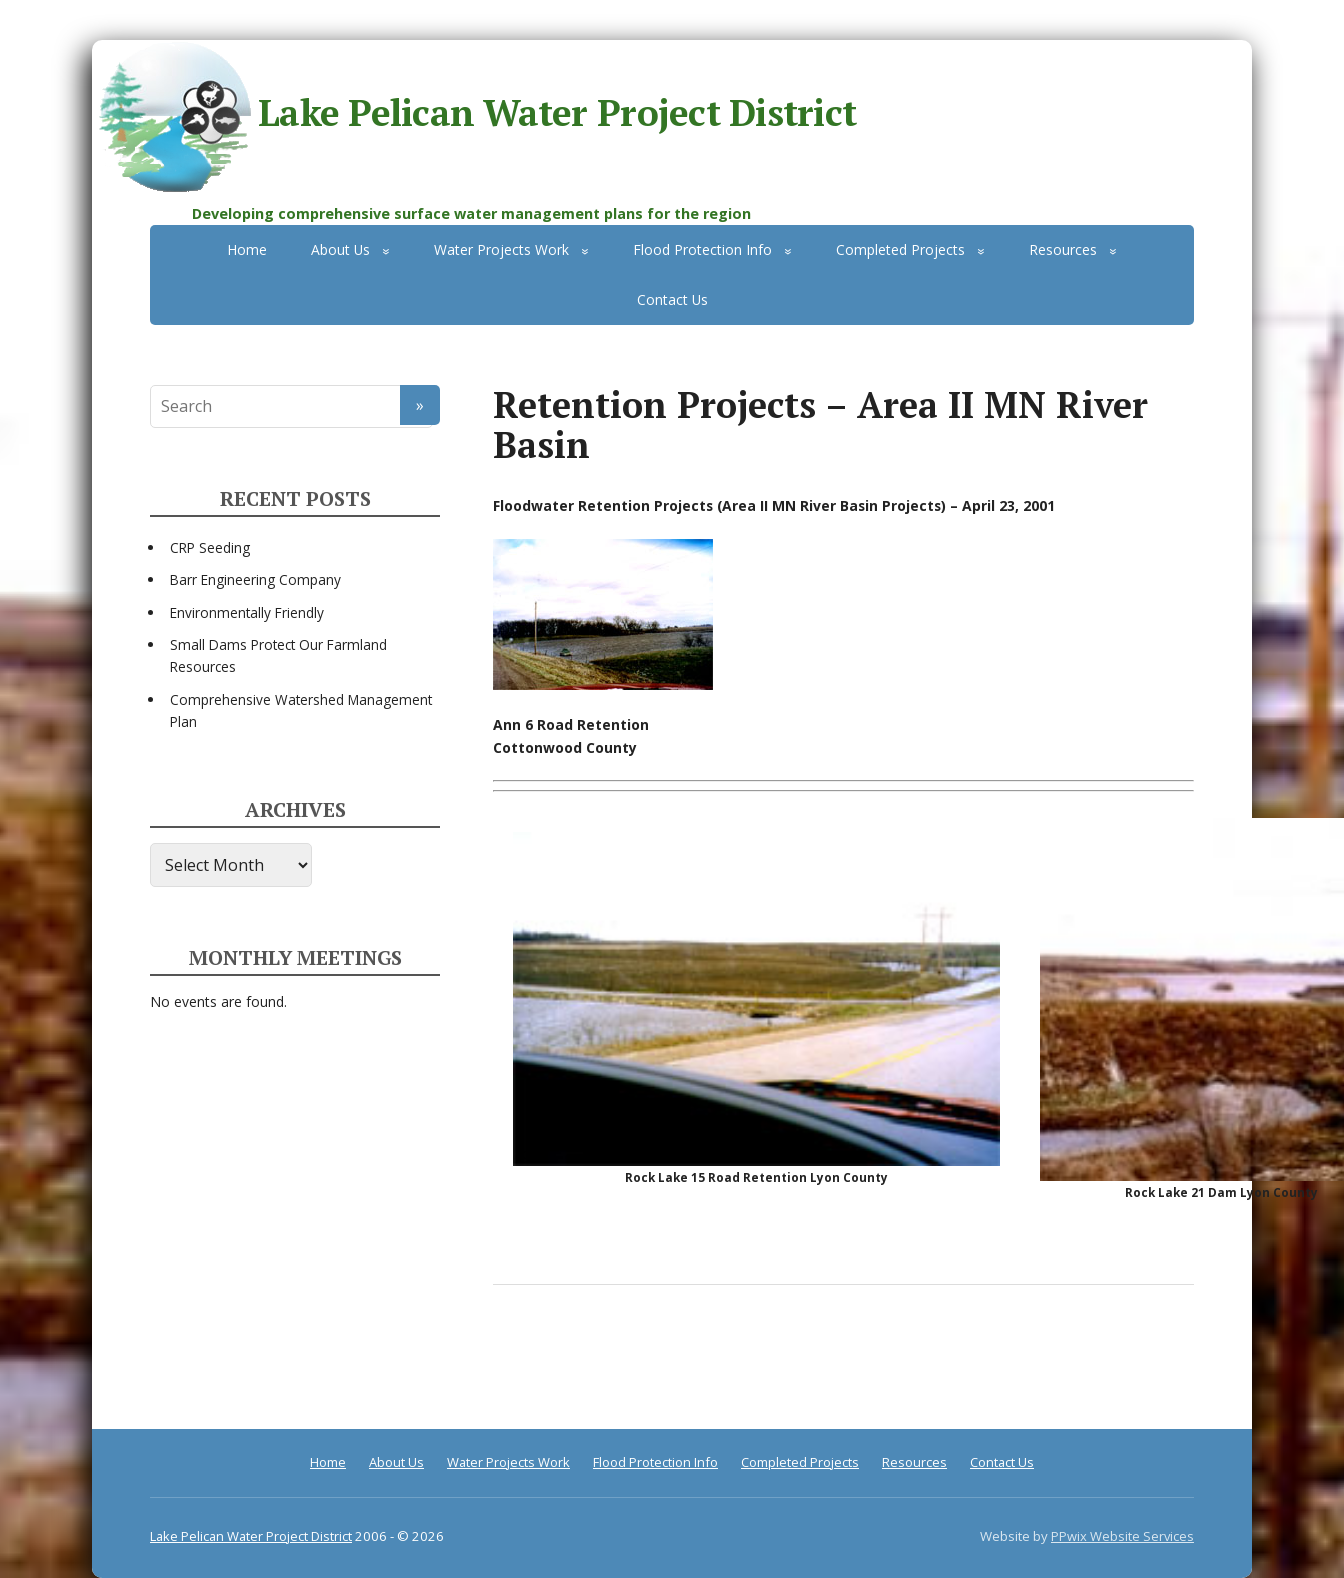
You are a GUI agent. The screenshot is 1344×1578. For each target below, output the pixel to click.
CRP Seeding (210, 547)
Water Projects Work (501, 249)
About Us (340, 249)
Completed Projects (900, 249)
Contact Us (672, 299)
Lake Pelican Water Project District (474, 116)
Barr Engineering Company (255, 579)
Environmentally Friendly (247, 612)
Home (247, 249)
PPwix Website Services (1122, 1536)
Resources (1063, 249)
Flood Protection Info (702, 249)
